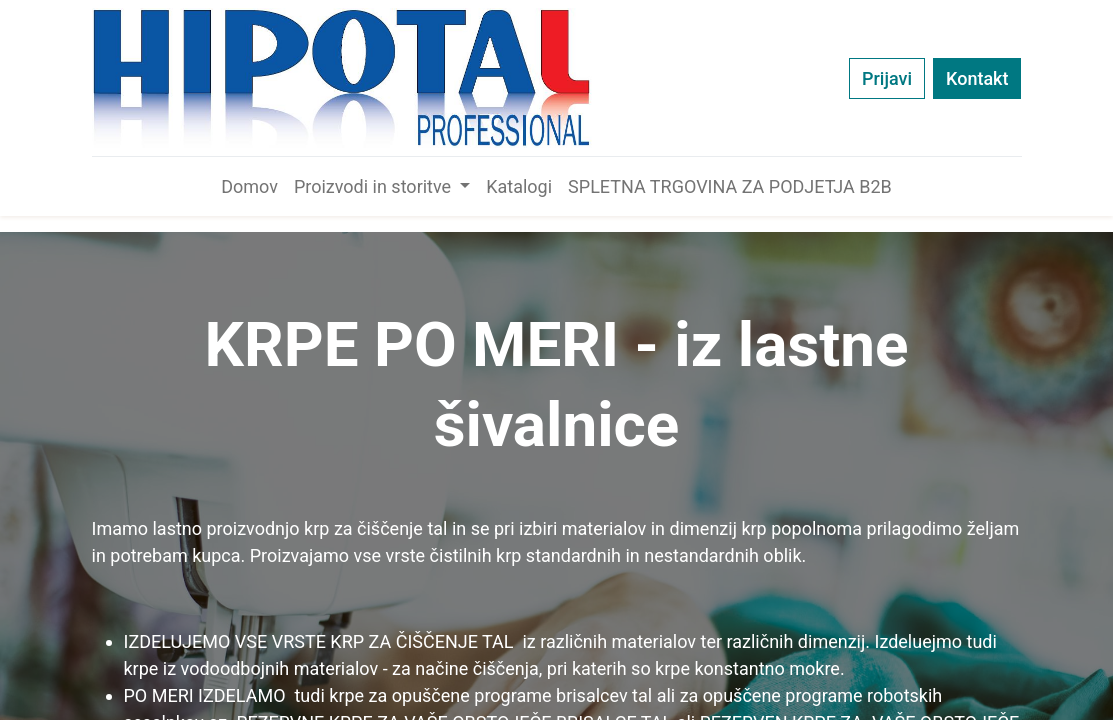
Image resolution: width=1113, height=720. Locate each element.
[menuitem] (249, 186)
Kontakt (977, 78)
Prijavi (887, 78)
